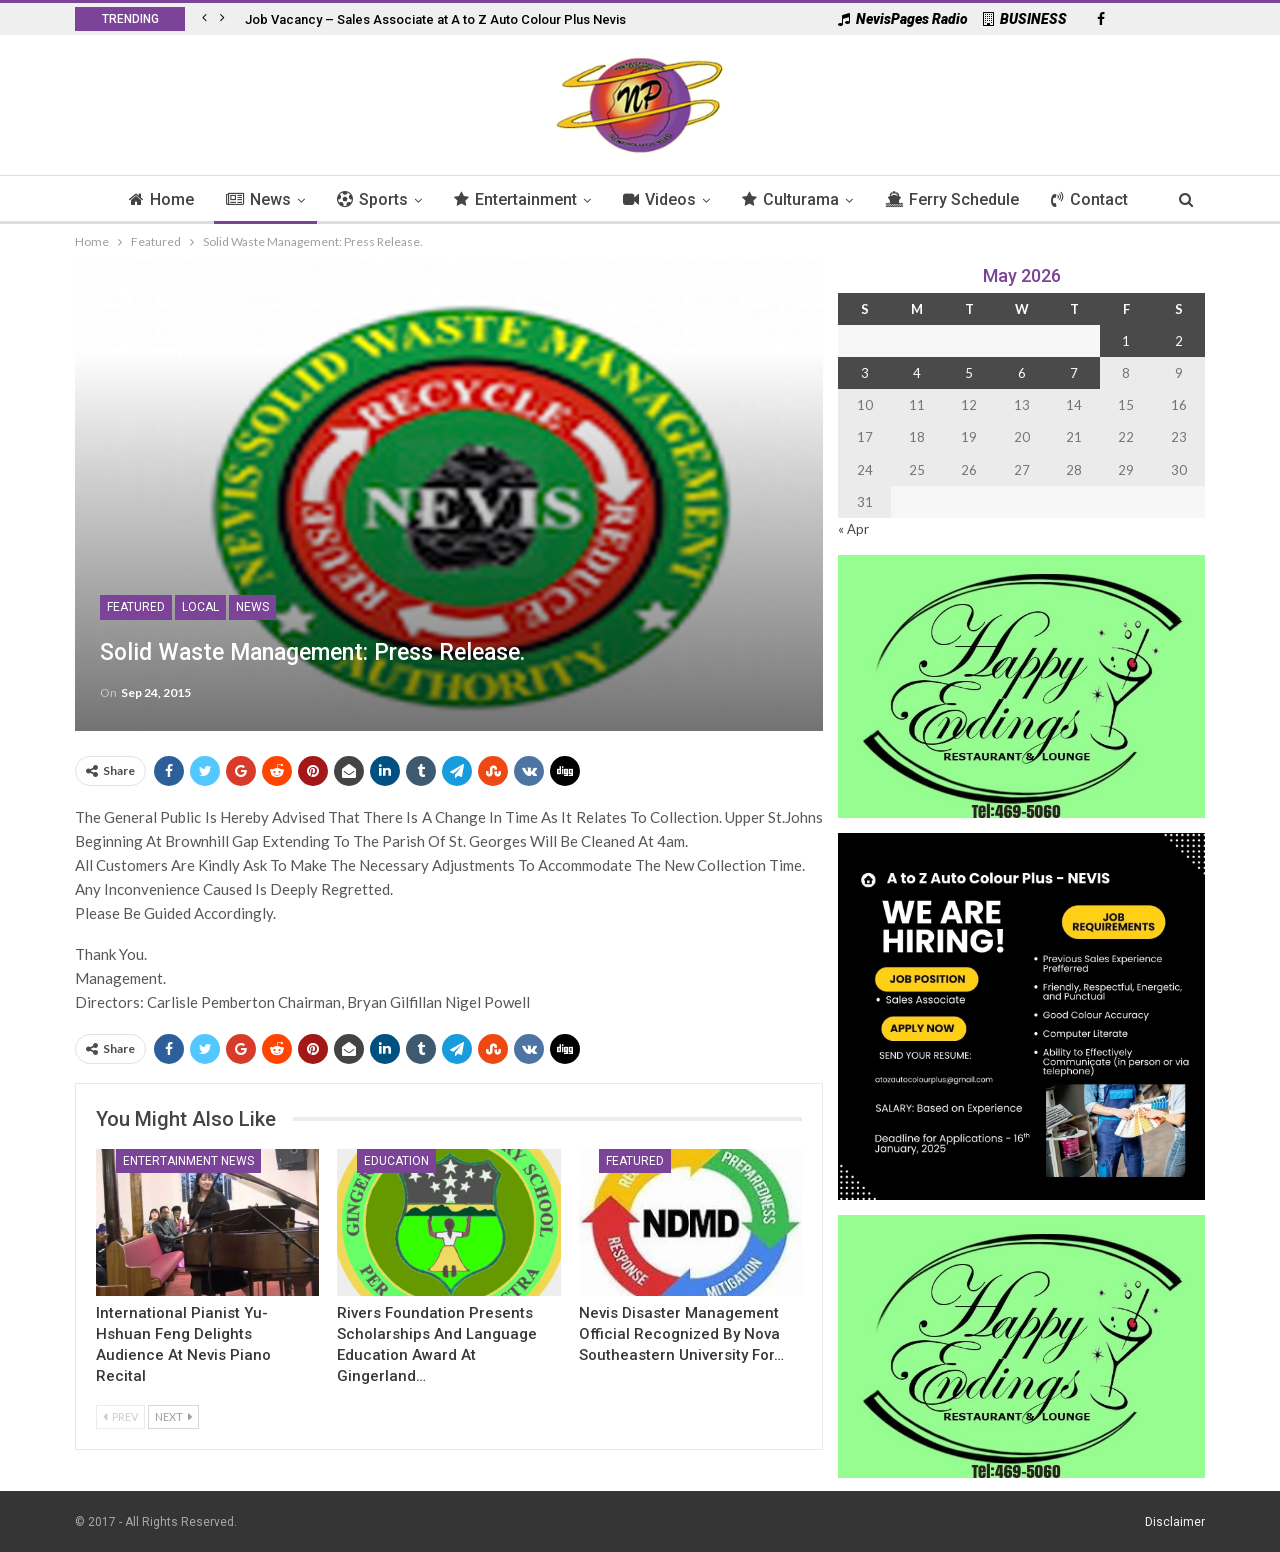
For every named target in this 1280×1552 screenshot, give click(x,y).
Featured (136, 607)
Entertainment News (188, 1161)
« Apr (853, 529)
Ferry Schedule (959, 199)
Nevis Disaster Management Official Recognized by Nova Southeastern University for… (681, 1334)
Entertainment (513, 199)
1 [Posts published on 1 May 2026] (1126, 341)
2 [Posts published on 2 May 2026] (1179, 341)
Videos (660, 199)
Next (173, 1416)
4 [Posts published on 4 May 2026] (917, 373)
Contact (1099, 199)
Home (150, 199)
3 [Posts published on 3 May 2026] (865, 373)
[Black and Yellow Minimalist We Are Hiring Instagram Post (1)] (1021, 1014)
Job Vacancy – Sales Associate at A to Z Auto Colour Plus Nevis (435, 19)
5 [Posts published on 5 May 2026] (969, 373)
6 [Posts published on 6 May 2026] (1022, 373)
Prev (120, 1416)
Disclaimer (1175, 1521)
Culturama (794, 199)
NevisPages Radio (903, 19)
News (250, 199)
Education (396, 1161)
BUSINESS (1025, 19)
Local (200, 607)
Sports (367, 199)
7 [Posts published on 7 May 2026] (1074, 373)
